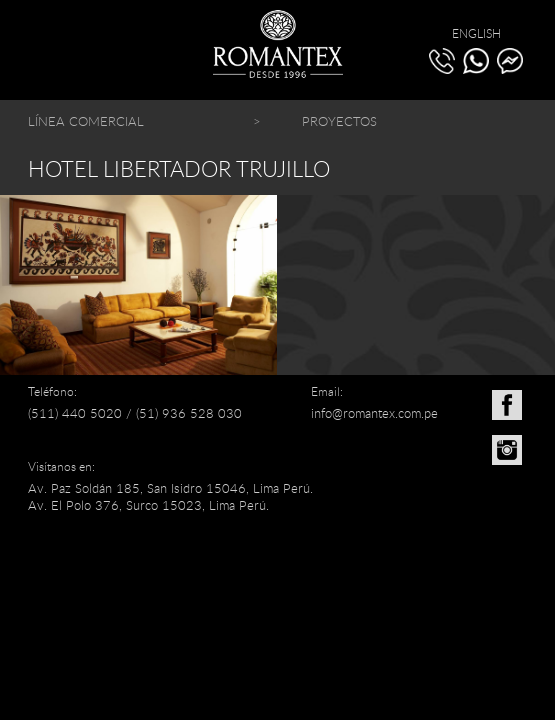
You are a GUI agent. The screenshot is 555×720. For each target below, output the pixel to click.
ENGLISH (476, 33)
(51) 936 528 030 (189, 413)
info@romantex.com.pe (374, 413)
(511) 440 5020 (75, 413)
